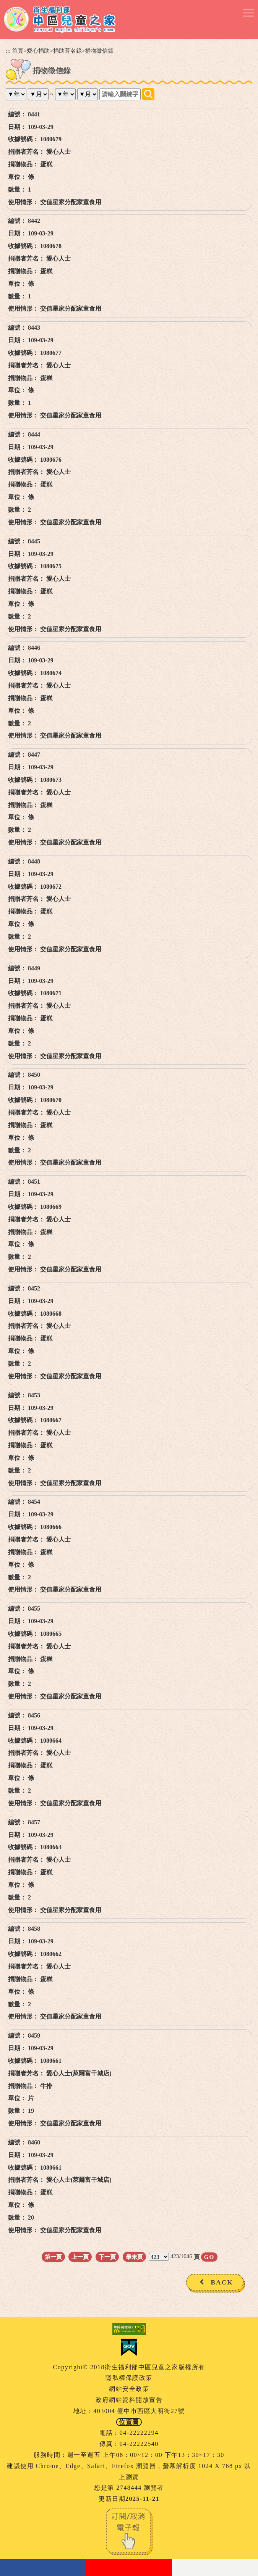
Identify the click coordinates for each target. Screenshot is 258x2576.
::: (8, 50)
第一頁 (53, 2257)
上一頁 (80, 2257)
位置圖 (129, 2422)
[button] (248, 13)
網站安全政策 (129, 2389)
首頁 (17, 50)
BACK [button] (222, 2282)
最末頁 (134, 2257)
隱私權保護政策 (129, 2378)
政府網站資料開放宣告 (129, 2400)
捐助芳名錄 (67, 50)
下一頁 (107, 2257)
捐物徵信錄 (99, 50)
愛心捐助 (38, 50)
